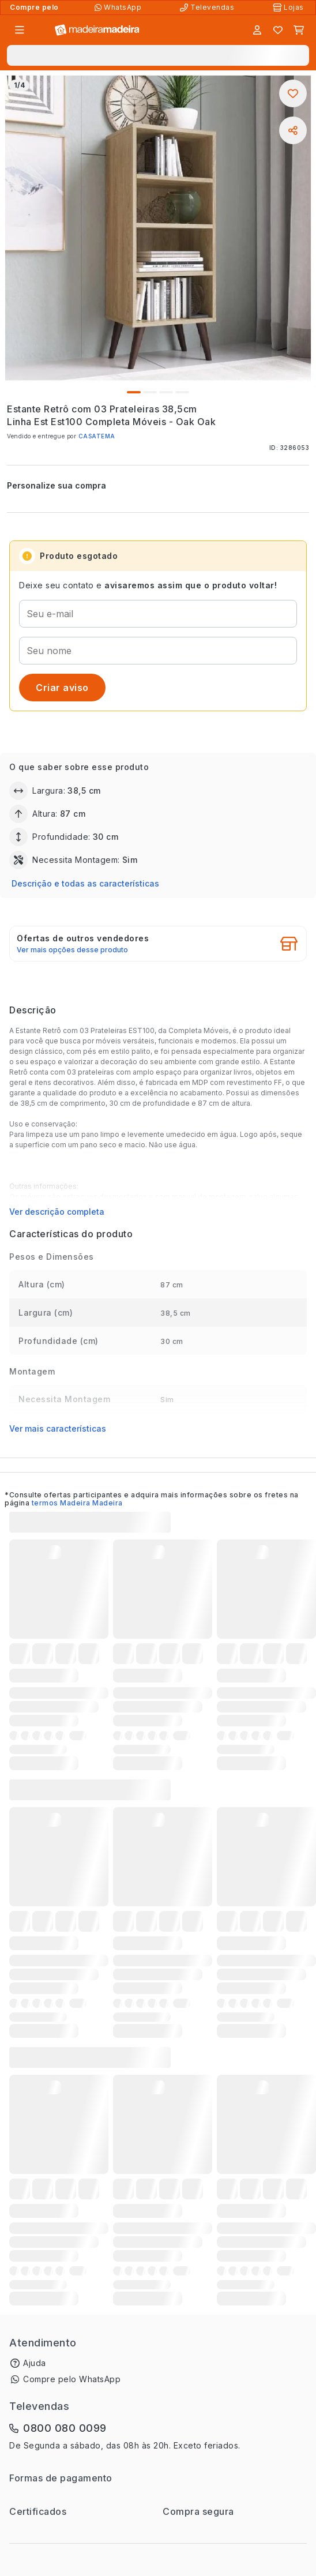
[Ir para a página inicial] (97, 30)
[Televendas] (208, 7)
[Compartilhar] (293, 130)
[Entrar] (257, 30)
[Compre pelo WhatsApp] (119, 7)
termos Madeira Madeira (77, 1503)
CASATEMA (96, 436)
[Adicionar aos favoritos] (293, 93)
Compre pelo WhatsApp (72, 2379)
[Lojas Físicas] (289, 7)
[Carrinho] (298, 30)
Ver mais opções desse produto (72, 950)
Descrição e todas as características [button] (85, 883)
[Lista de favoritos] (278, 30)
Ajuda (34, 2363)
